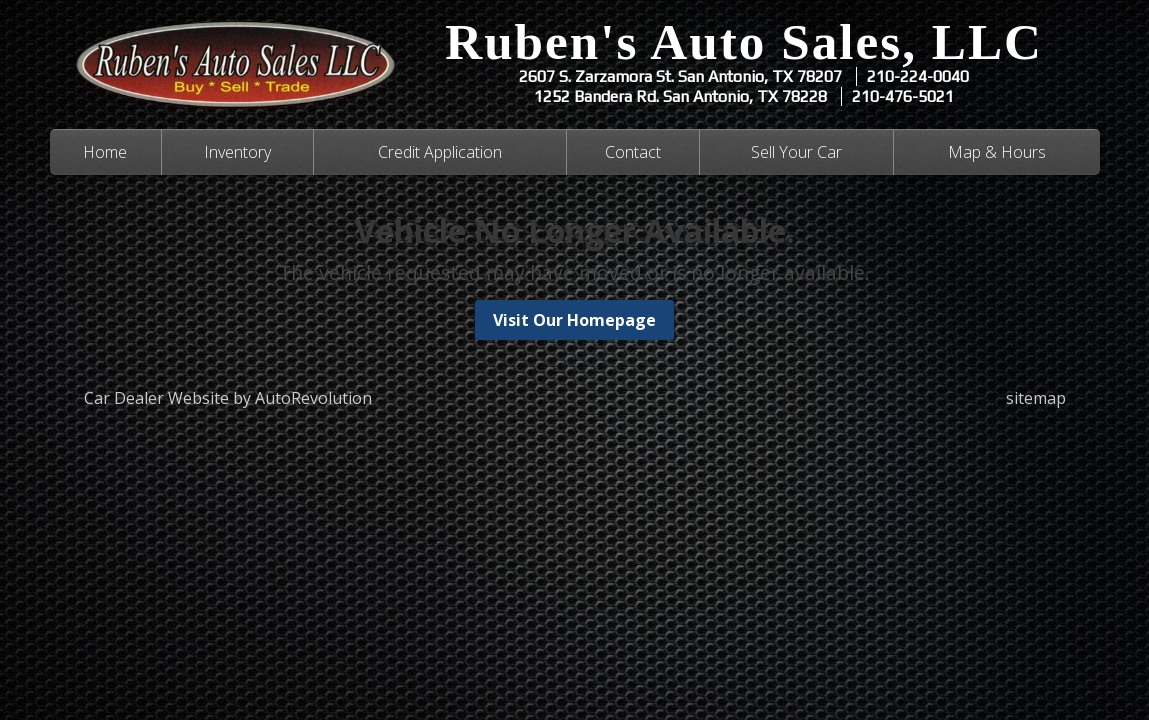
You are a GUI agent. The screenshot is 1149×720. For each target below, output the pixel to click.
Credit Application (440, 152)
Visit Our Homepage (574, 320)
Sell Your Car (796, 152)
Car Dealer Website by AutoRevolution (228, 398)
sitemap (1036, 398)
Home (105, 152)
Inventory (237, 152)
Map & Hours (997, 152)
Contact (633, 152)
